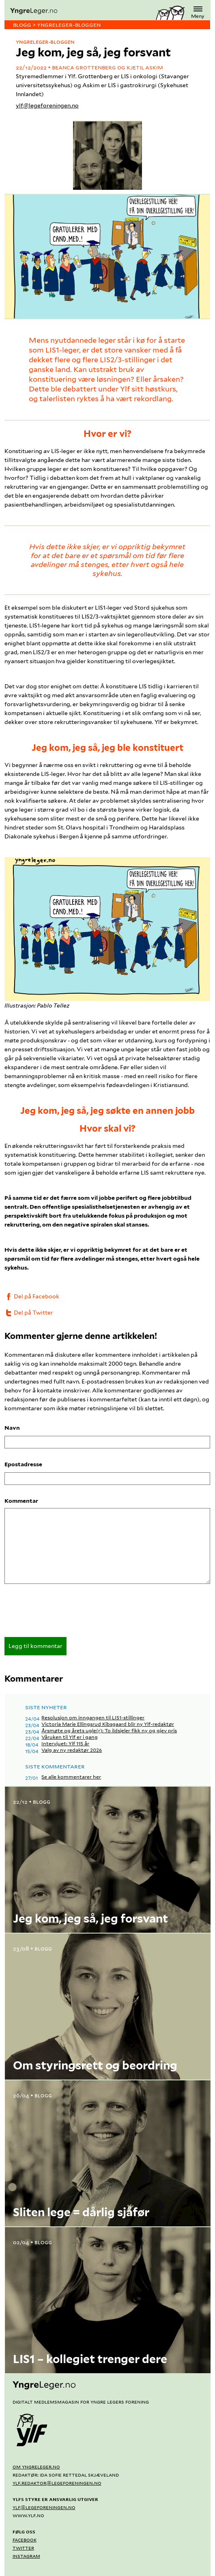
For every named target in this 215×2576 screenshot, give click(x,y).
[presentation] (66, 1613)
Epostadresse (23, 1464)
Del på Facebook (31, 1296)
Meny (197, 11)
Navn (12, 1427)
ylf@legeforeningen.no (47, 105)
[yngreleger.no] (80, 11)
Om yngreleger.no (36, 2466)
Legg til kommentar (35, 1646)
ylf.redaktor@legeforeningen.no (57, 2482)
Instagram (26, 2555)
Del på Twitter (28, 1312)
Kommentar (21, 1500)
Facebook (25, 2539)
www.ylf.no (28, 2515)
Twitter (23, 2547)
